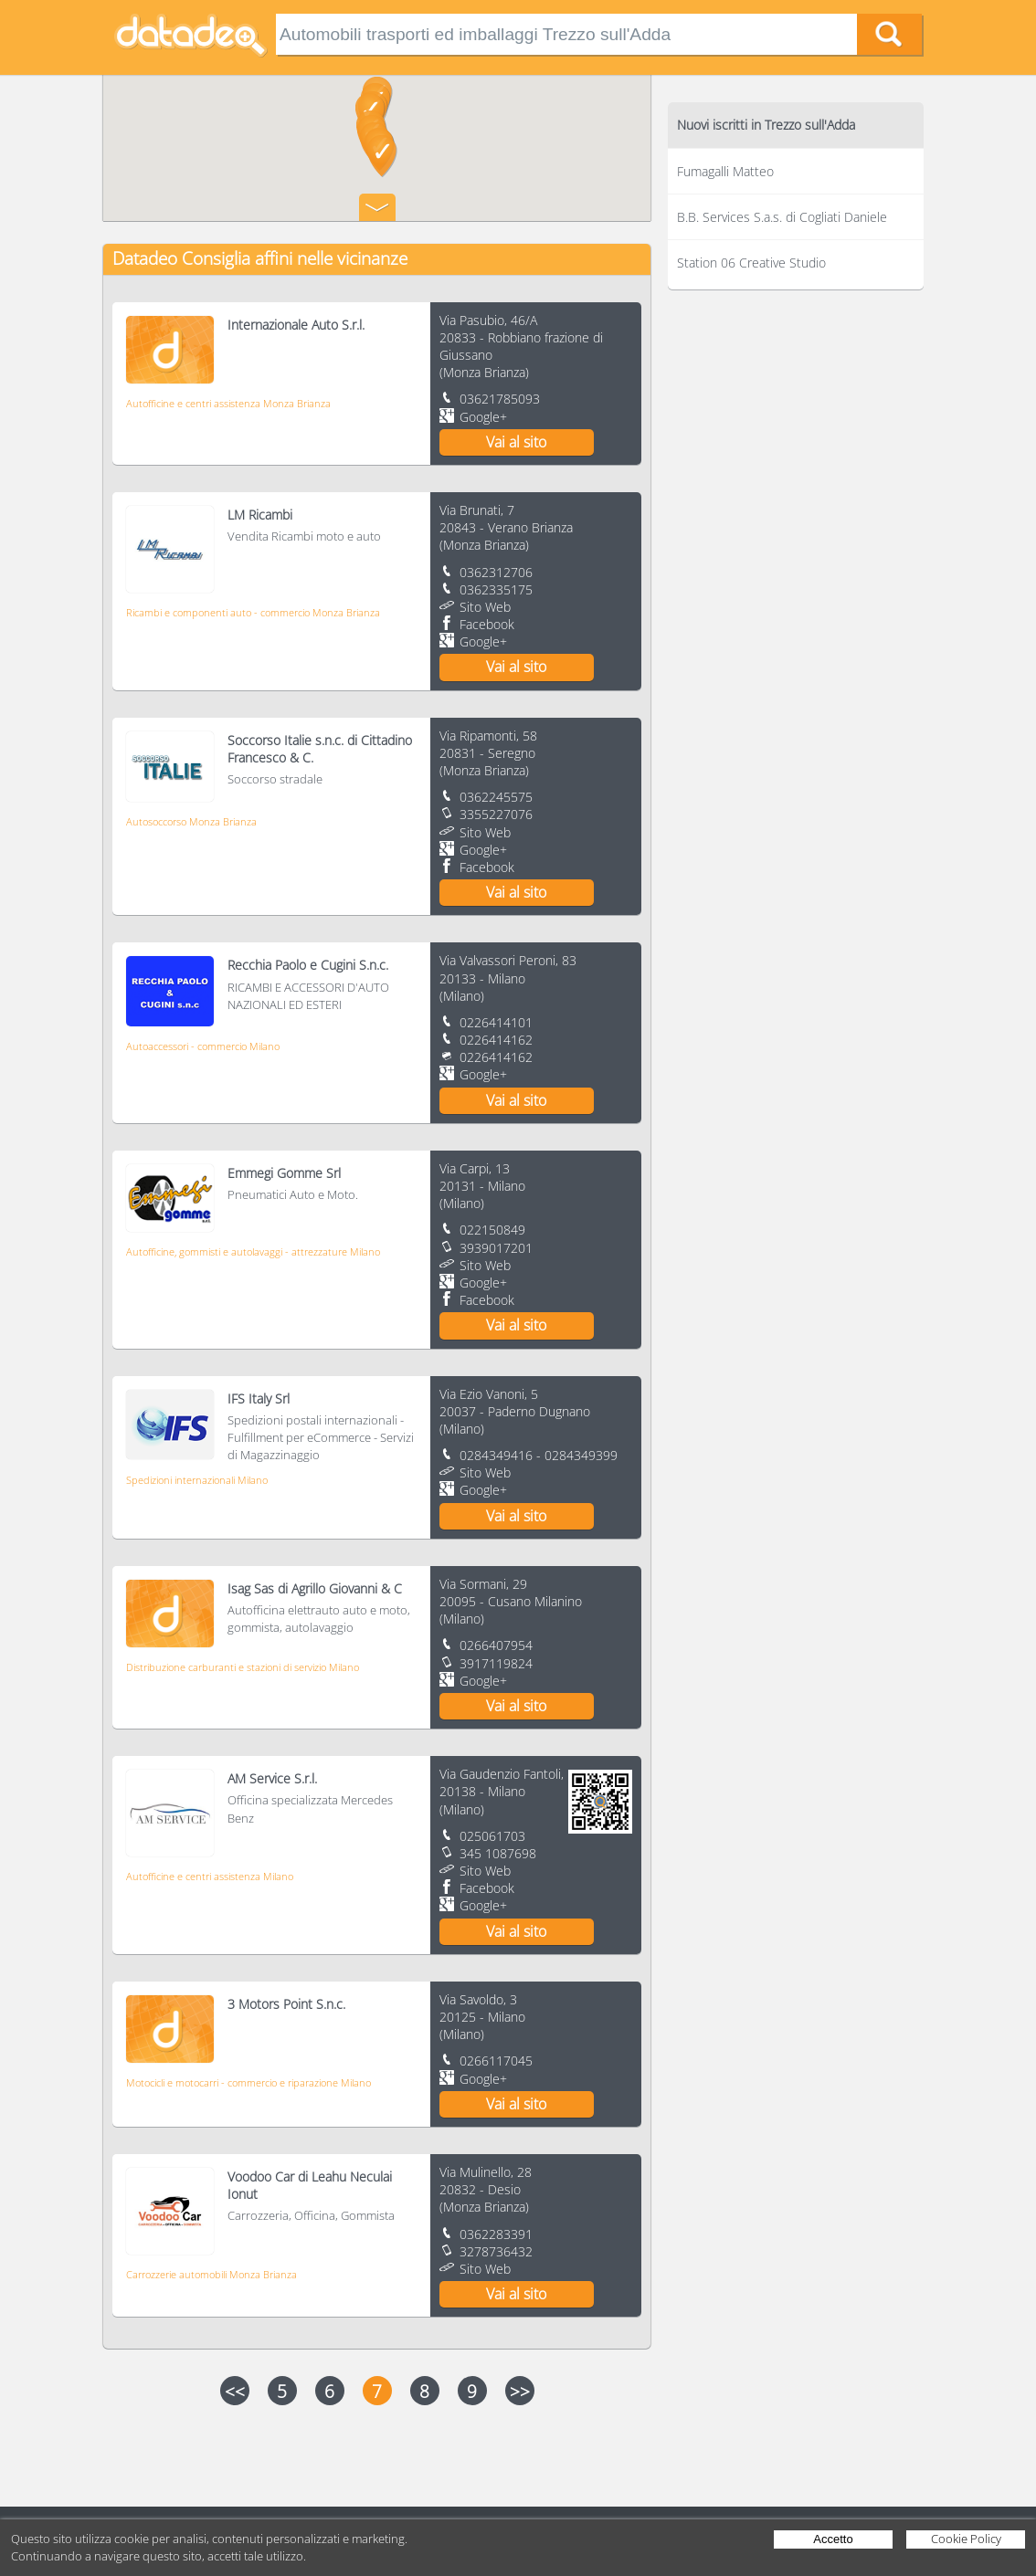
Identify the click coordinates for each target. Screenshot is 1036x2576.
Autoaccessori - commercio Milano (203, 1046)
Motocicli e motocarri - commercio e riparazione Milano (248, 2082)
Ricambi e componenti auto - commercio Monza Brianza (253, 612)
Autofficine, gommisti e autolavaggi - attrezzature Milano (253, 1251)
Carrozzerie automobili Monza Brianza (211, 2274)
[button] (382, 156)
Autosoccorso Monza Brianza (191, 821)
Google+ (483, 417)
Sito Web (485, 606)
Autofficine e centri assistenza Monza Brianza (228, 403)
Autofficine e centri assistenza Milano (209, 1876)
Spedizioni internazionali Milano (197, 1480)
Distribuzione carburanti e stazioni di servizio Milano (242, 1667)
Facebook (487, 624)
